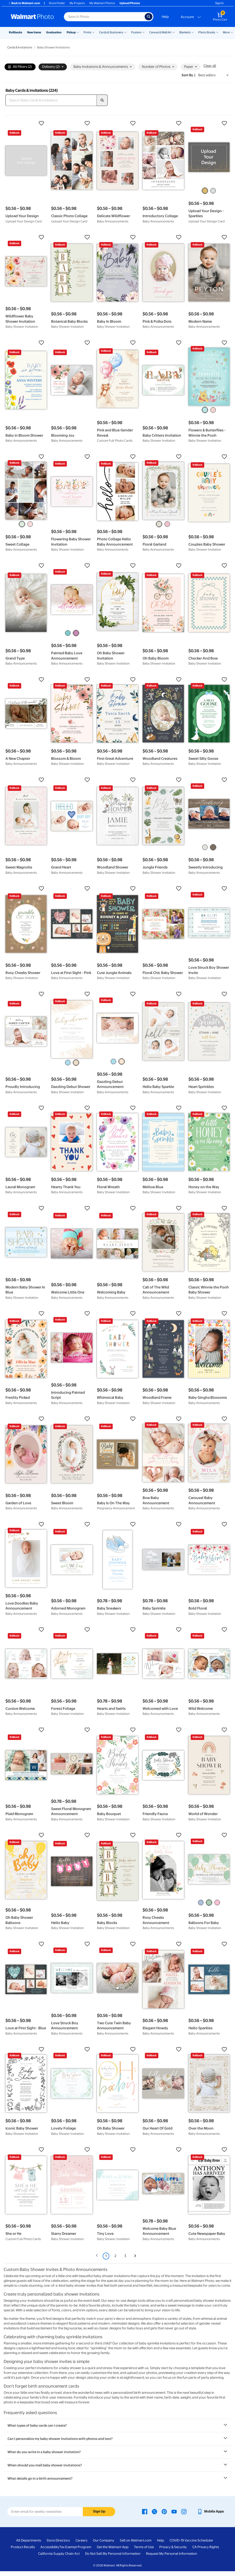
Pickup (71, 32)
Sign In (219, 3)
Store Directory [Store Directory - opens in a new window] (58, 2540)
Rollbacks (15, 32)
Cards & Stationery (111, 32)
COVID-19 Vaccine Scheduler (191, 2540)
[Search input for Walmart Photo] (104, 16)
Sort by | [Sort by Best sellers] (188, 75)
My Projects (77, 3)
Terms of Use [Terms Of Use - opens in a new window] (144, 2547)
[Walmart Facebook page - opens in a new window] (144, 2511)
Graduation (54, 32)
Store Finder (57, 3)
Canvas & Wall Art (160, 32)
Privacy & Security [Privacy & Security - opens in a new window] (173, 2547)
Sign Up (99, 2511)
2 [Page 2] (115, 2256)
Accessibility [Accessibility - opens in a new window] (49, 2547)
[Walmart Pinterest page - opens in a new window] (164, 2511)
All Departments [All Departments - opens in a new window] (28, 2540)
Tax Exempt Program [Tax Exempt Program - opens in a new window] (75, 2547)
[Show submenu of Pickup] (77, 32)
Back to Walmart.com (24, 3)
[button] (26, 123)
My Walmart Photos (102, 3)
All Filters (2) (20, 67)
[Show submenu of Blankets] (192, 32)
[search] (102, 100)
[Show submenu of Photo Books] (217, 32)
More (226, 32)
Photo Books (206, 32)
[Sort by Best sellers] (213, 75)
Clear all (210, 66)
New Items (34, 32)
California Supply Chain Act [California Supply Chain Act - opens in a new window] (59, 2554)
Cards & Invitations (19, 47)
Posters (136, 32)
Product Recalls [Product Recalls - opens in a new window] (23, 2547)
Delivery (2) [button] (52, 67)
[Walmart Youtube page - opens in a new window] (174, 2511)
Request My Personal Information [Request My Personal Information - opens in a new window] (171, 2554)
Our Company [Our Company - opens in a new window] (103, 2540)
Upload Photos (130, 3)
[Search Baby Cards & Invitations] (51, 100)
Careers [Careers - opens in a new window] (81, 2540)
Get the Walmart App (112, 2547)
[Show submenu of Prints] (93, 32)
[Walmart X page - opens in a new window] (154, 2511)
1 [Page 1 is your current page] (106, 2256)
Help (165, 17)
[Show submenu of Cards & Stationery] (125, 32)
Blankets (185, 32)
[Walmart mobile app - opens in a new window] (210, 2511)
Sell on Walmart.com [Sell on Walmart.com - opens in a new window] (135, 2540)
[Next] (135, 2256)
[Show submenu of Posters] (143, 32)
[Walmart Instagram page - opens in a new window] (184, 2511)
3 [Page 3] (125, 2256)
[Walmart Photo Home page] (32, 16)
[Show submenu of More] (231, 32)
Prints (87, 32)
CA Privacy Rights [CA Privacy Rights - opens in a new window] (205, 2547)
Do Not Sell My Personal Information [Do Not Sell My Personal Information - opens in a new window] (113, 2554)
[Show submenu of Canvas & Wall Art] (173, 32)
